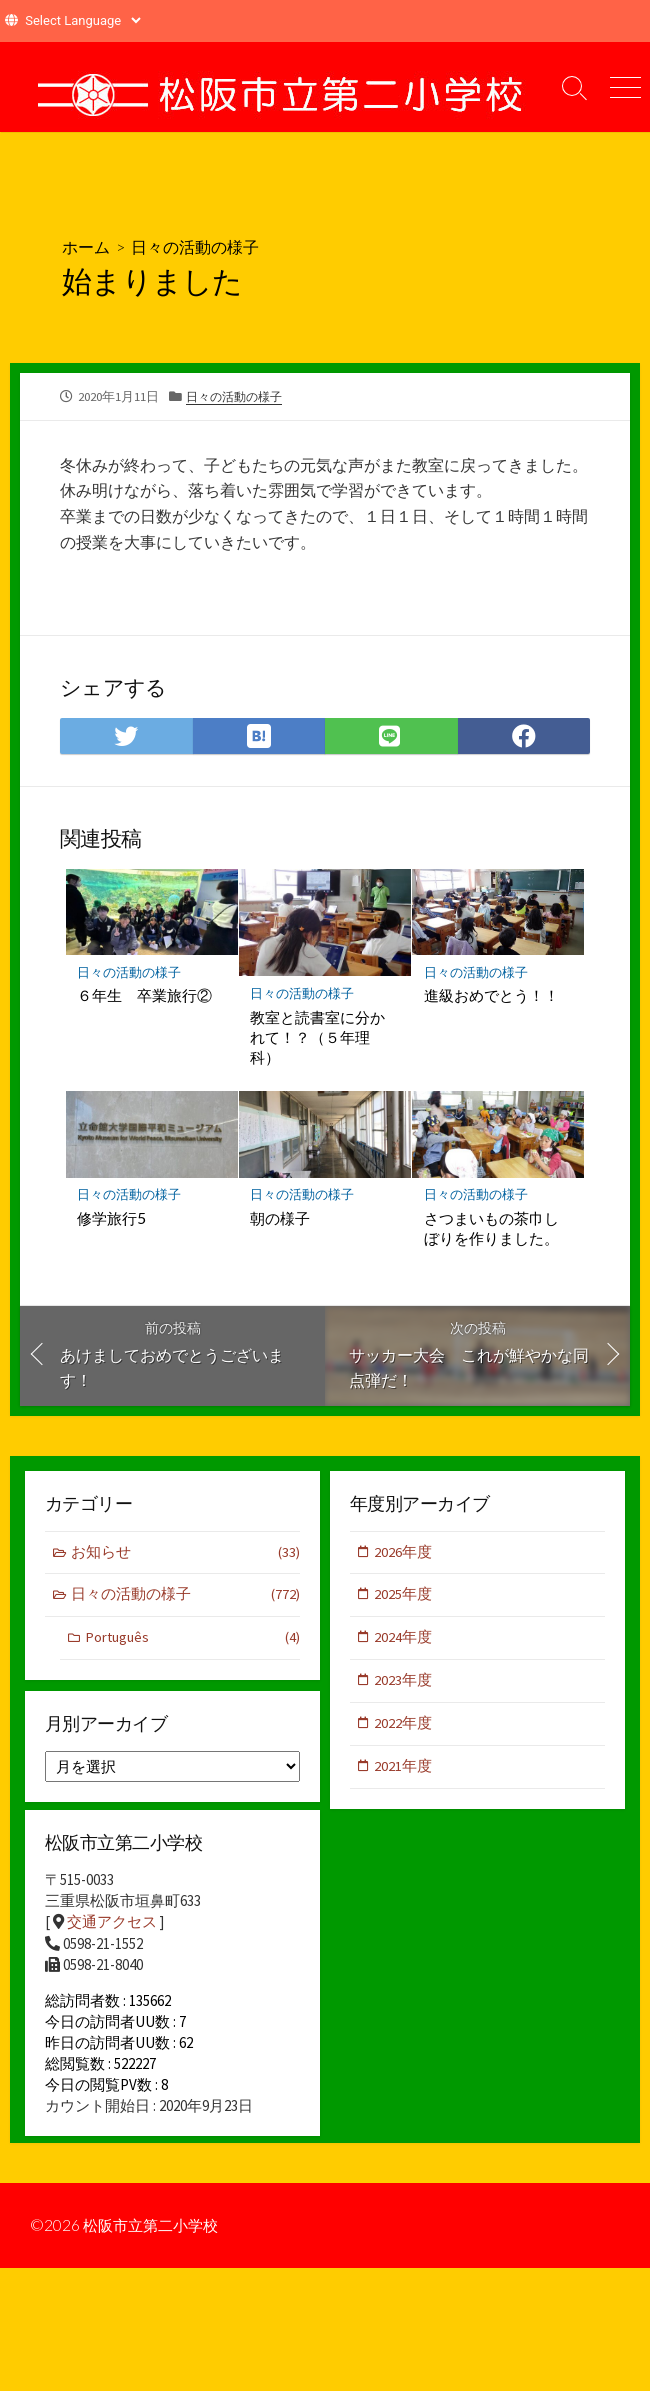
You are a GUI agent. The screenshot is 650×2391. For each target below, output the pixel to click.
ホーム (86, 246)
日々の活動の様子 (195, 246)
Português (192, 1640)
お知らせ (186, 1553)
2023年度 (404, 1683)
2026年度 (404, 1552)
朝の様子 (281, 1218)
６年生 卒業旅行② (145, 995)
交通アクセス (112, 1925)
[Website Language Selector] (82, 20)
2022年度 (404, 1726)
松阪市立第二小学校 (155, 2237)
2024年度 (404, 1639)
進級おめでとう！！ (491, 995)
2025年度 (404, 1596)
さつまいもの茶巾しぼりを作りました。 (491, 1228)
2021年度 (404, 1770)
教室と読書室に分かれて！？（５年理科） (318, 1036)
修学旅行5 (112, 1218)
